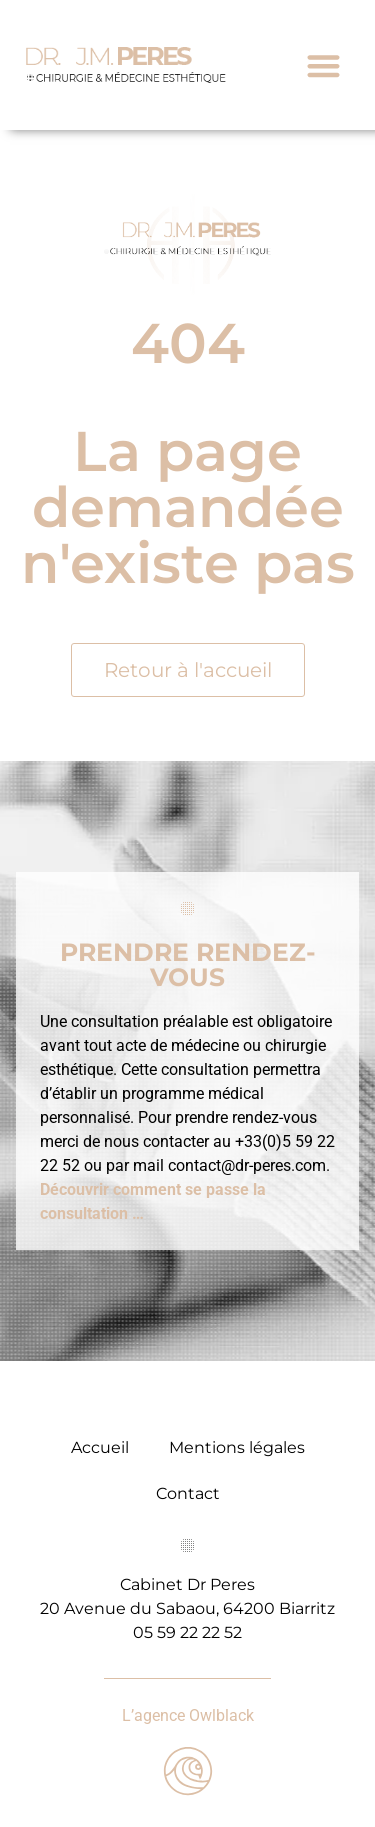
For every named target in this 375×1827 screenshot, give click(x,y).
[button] (323, 65)
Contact (188, 1493)
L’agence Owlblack (188, 1715)
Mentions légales (237, 1447)
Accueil (100, 1447)
